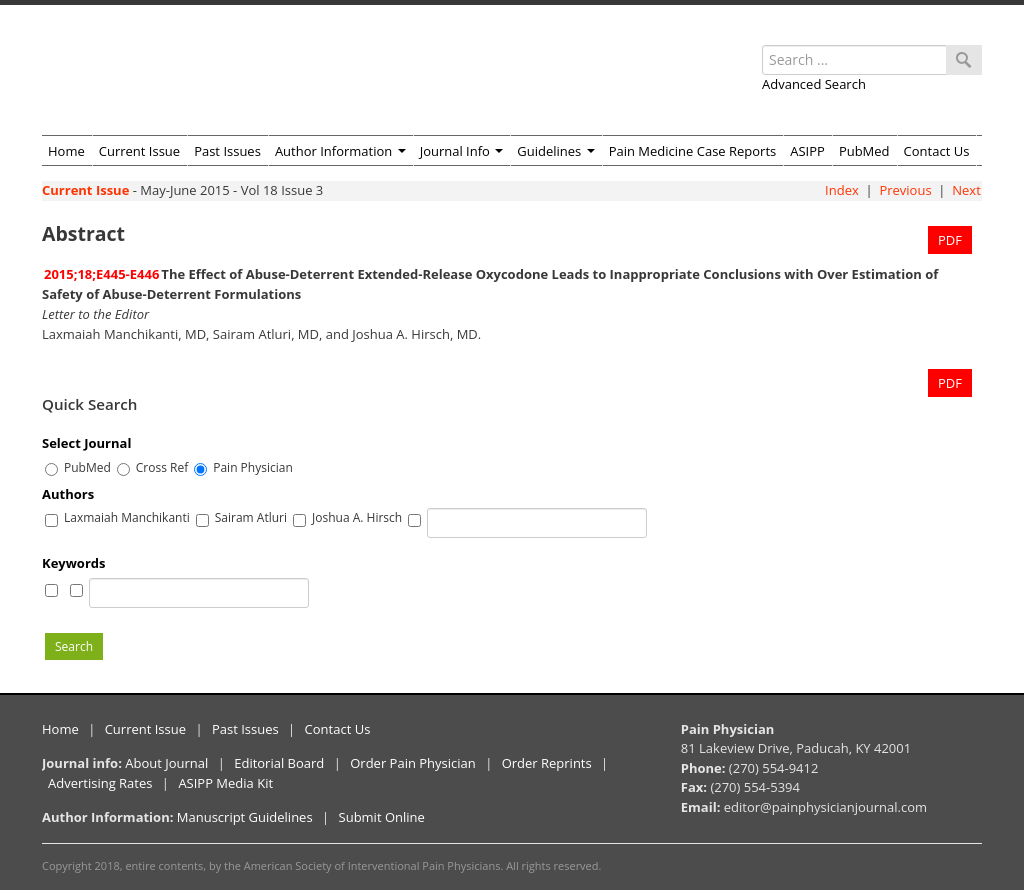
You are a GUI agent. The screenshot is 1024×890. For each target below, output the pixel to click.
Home (66, 151)
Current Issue (139, 151)
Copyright (67, 865)
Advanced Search (814, 84)
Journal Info (462, 151)
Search (74, 646)
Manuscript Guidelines (245, 817)
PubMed (864, 151)
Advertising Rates (100, 783)
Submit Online (382, 817)
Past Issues (227, 151)
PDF (950, 240)
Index (842, 190)
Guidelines (555, 151)
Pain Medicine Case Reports (693, 151)
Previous (905, 190)
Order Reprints (547, 763)
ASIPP (807, 151)
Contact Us (937, 151)
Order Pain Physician (413, 763)
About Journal (166, 763)
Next (966, 190)
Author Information (340, 151)
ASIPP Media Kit (225, 783)
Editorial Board (279, 763)
